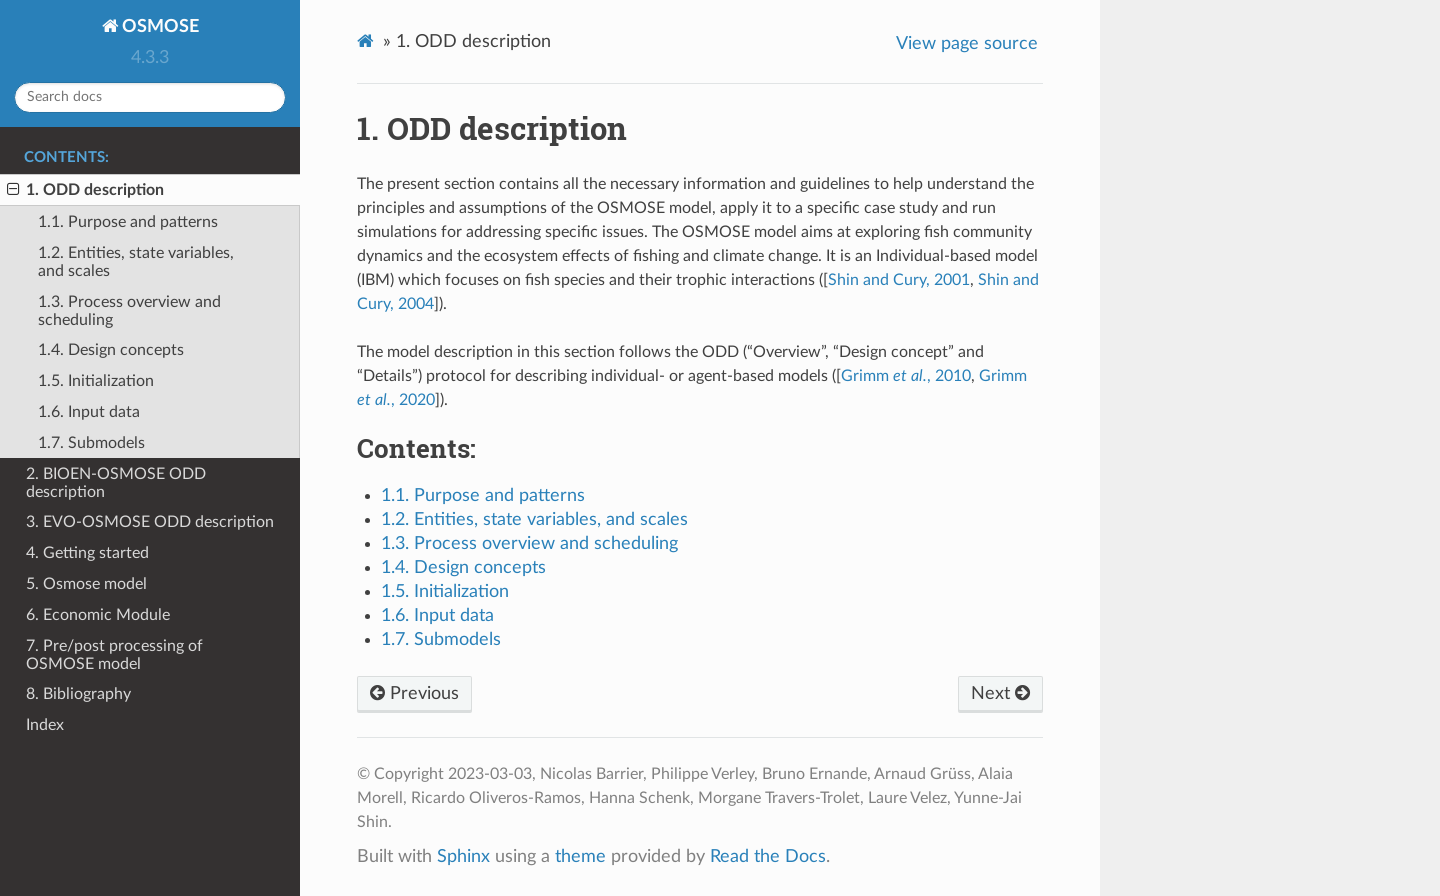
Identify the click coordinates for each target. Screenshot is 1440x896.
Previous (414, 693)
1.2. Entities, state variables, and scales (136, 262)
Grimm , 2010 (906, 376)
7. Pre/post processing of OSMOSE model (114, 655)
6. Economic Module (98, 615)
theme (580, 856)
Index (45, 725)
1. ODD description (85, 190)
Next (1000, 693)
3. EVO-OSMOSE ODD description (150, 522)
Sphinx (463, 856)
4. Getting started (87, 553)
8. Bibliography (78, 694)
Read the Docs (768, 856)
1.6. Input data (89, 412)
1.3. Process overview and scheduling (129, 311)
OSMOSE (158, 26)
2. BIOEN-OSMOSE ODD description (116, 483)
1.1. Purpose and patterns (128, 222)
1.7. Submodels (91, 443)
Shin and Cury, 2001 (899, 280)
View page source (967, 43)
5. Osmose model (86, 584)
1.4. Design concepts (111, 350)
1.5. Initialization (96, 381)
